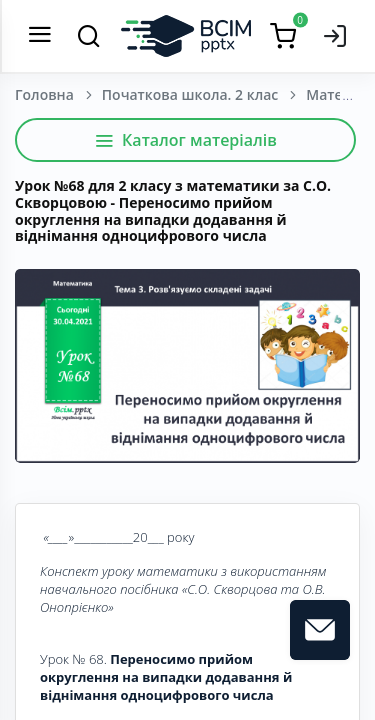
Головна (44, 94)
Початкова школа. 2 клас (190, 94)
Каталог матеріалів (185, 140)
